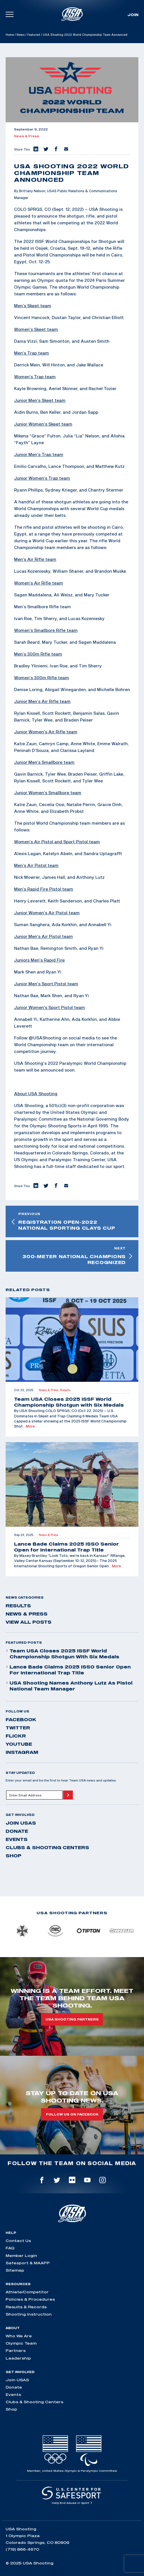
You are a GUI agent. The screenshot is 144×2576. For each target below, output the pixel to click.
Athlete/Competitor (27, 2292)
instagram (22, 1752)
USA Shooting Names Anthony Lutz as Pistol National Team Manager (69, 1685)
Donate (17, 1831)
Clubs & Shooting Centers (47, 1847)
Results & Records (26, 2307)
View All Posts (28, 1622)
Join (132, 15)
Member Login (21, 2255)
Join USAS (21, 1822)
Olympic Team (21, 2343)
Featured (33, 34)
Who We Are (19, 2336)
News (20, 34)
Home (10, 34)
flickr (16, 1735)
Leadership (18, 2358)
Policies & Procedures (30, 2299)
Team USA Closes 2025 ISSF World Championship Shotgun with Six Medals (62, 1653)
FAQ (10, 2248)
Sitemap (15, 2270)
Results (18, 1605)
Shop (13, 1855)
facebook (21, 1719)
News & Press (26, 136)
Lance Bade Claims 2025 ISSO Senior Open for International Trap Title (68, 1669)
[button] (35, 149)
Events (17, 1839)
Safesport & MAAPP (28, 2263)
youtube (19, 1744)
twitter (18, 1727)
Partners (16, 2350)
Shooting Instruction (29, 2314)
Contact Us (18, 2240)
